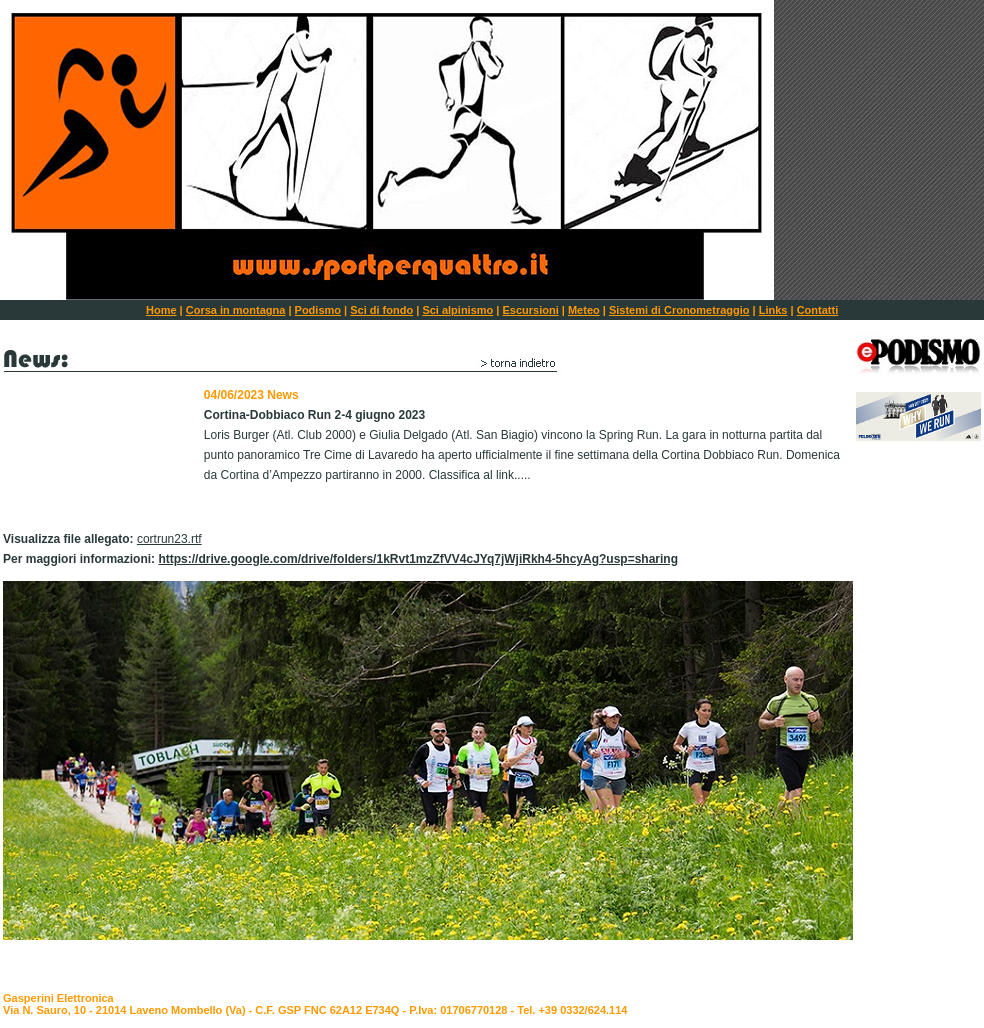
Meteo (584, 310)
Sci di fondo (381, 310)
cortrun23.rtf (169, 539)
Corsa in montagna (236, 310)
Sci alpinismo (457, 310)
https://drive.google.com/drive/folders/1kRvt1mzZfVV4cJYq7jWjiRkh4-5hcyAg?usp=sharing (418, 559)
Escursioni (531, 310)
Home (161, 310)
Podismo (318, 310)
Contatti (818, 310)
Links (773, 310)
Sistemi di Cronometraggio (679, 310)
